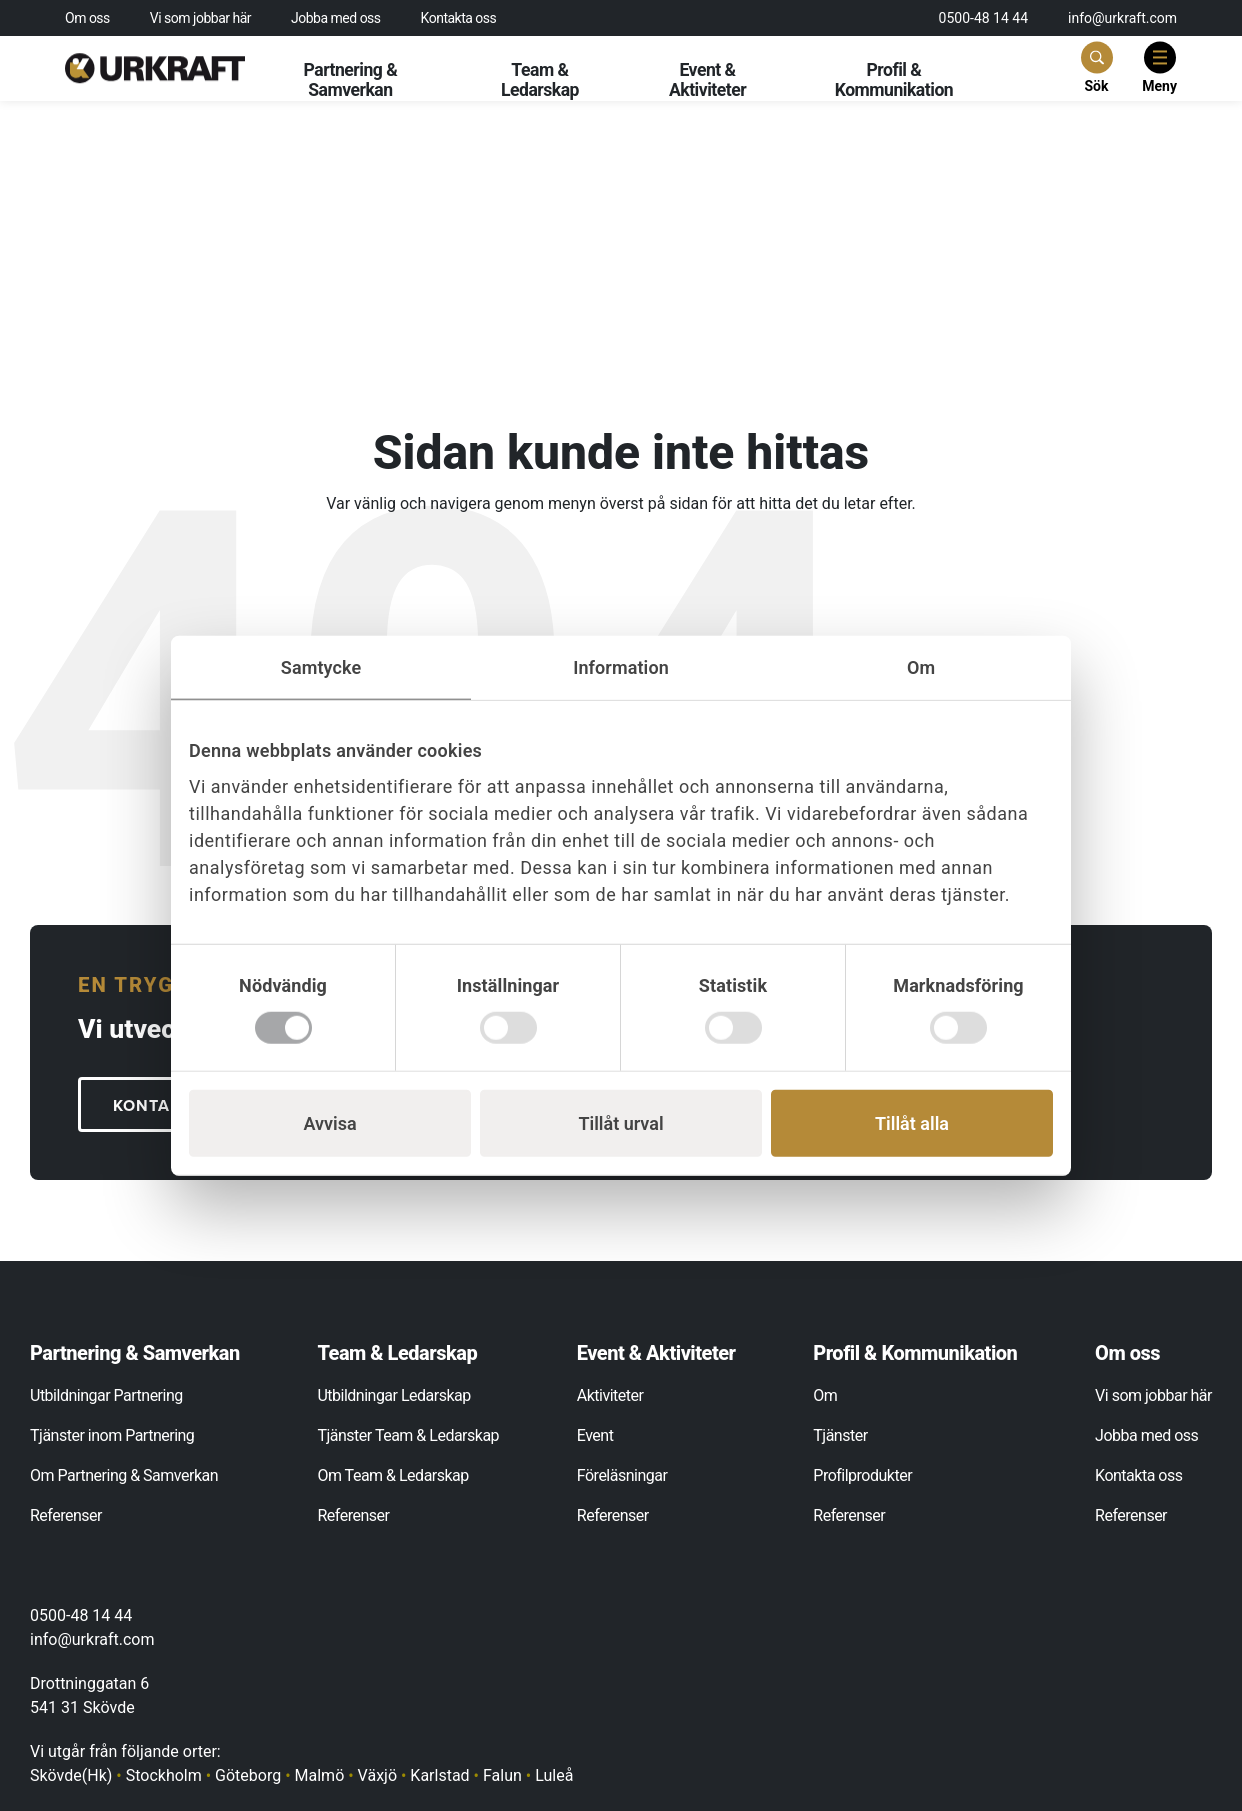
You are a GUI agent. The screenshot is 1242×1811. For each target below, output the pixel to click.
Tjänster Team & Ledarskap (408, 1435)
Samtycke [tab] (321, 666)
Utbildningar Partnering (106, 1395)
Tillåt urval (620, 1123)
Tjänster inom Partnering (112, 1435)
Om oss (87, 18)
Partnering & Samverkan (350, 80)
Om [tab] (921, 666)
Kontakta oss (459, 18)
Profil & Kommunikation (894, 80)
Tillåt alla (912, 1123)
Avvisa (329, 1123)
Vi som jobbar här (200, 18)
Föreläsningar (622, 1475)
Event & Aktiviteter (707, 80)
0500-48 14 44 (984, 18)
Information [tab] (621, 666)
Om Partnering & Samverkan (124, 1475)
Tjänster (840, 1435)
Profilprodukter (862, 1475)
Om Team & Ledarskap (392, 1475)
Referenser (66, 1515)
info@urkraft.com (1122, 18)
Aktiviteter (610, 1395)
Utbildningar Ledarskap (393, 1395)
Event (595, 1435)
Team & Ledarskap (540, 80)
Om (825, 1395)
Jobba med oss (336, 18)
